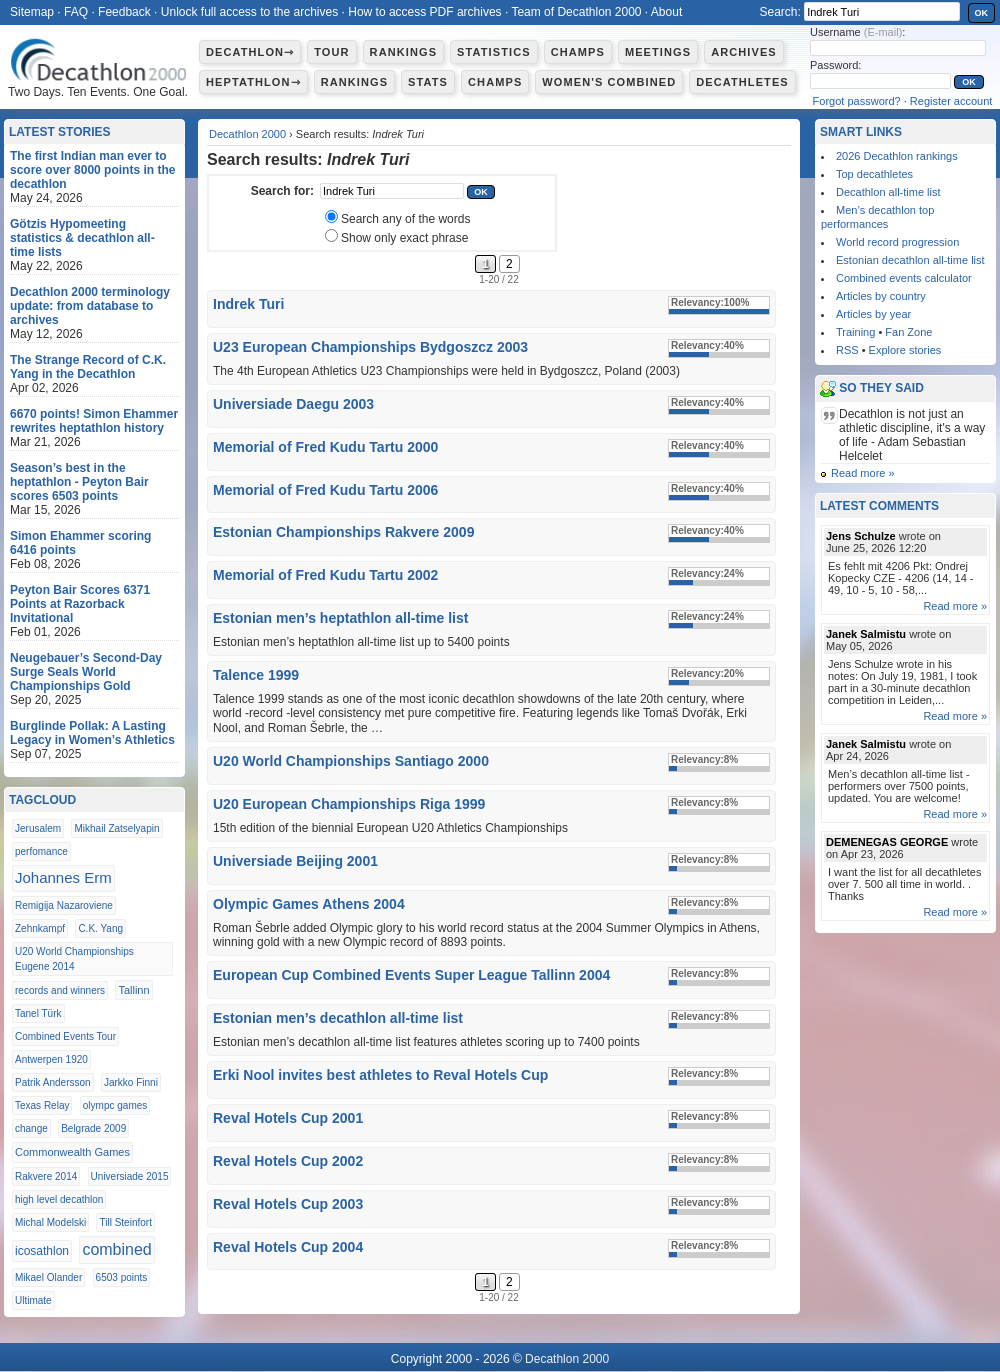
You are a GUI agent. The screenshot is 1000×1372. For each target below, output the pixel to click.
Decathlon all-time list (888, 192)
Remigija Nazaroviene (64, 905)
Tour (331, 52)
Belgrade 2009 (93, 1128)
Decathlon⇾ (250, 52)
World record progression (897, 242)
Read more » (863, 473)
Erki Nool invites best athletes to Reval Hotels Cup (380, 1075)
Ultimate (33, 1300)
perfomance (41, 851)
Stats (428, 82)
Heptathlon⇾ (253, 82)
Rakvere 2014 (46, 1176)
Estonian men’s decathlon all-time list (338, 1018)
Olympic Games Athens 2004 (309, 904)
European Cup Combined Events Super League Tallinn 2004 (411, 975)
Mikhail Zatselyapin (116, 828)
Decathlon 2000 (247, 134)
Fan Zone (908, 332)
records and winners (60, 990)
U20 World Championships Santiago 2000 (351, 761)
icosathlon (42, 1251)
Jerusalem (38, 828)
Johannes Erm (63, 877)
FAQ (76, 12)
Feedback (124, 12)
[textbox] (392, 191)
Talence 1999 (256, 675)
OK (982, 13)
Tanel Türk (38, 1013)
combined (116, 1249)
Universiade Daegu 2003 (293, 404)
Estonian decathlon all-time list (910, 260)
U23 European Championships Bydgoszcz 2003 (370, 347)
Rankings (403, 52)
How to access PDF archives (424, 12)
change (31, 1128)
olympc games (115, 1105)
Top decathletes (874, 174)
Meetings (658, 52)
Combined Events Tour (65, 1036)
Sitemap (32, 12)
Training (855, 332)
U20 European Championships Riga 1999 (349, 804)
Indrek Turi (248, 304)
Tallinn (133, 990)
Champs (578, 52)
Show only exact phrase (404, 238)
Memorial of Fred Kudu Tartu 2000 (325, 447)
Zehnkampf (40, 928)
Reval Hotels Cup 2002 (288, 1161)
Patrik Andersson (53, 1082)
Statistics (494, 52)
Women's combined (609, 82)
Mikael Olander (48, 1277)
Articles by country (881, 296)
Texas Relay (42, 1105)
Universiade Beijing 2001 (295, 861)
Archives (744, 52)
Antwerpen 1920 (51, 1059)
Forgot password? (857, 101)
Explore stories (905, 350)
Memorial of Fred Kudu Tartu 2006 (325, 490)
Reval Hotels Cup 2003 (288, 1204)
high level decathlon (59, 1199)
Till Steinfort (125, 1222)
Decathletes (742, 82)
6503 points (122, 1277)
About (666, 12)
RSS (847, 350)
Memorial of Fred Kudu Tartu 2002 (325, 575)
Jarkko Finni (131, 1082)
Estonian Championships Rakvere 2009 (343, 532)
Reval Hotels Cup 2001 (288, 1118)
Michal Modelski (50, 1222)
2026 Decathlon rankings (897, 156)
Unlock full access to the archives (249, 12)
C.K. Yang (100, 928)
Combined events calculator (904, 278)
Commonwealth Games (72, 1152)
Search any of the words (405, 219)
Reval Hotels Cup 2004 (288, 1247)
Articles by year (873, 314)
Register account (951, 101)
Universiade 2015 (130, 1176)
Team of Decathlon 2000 (576, 12)
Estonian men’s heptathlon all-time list (340, 618)
